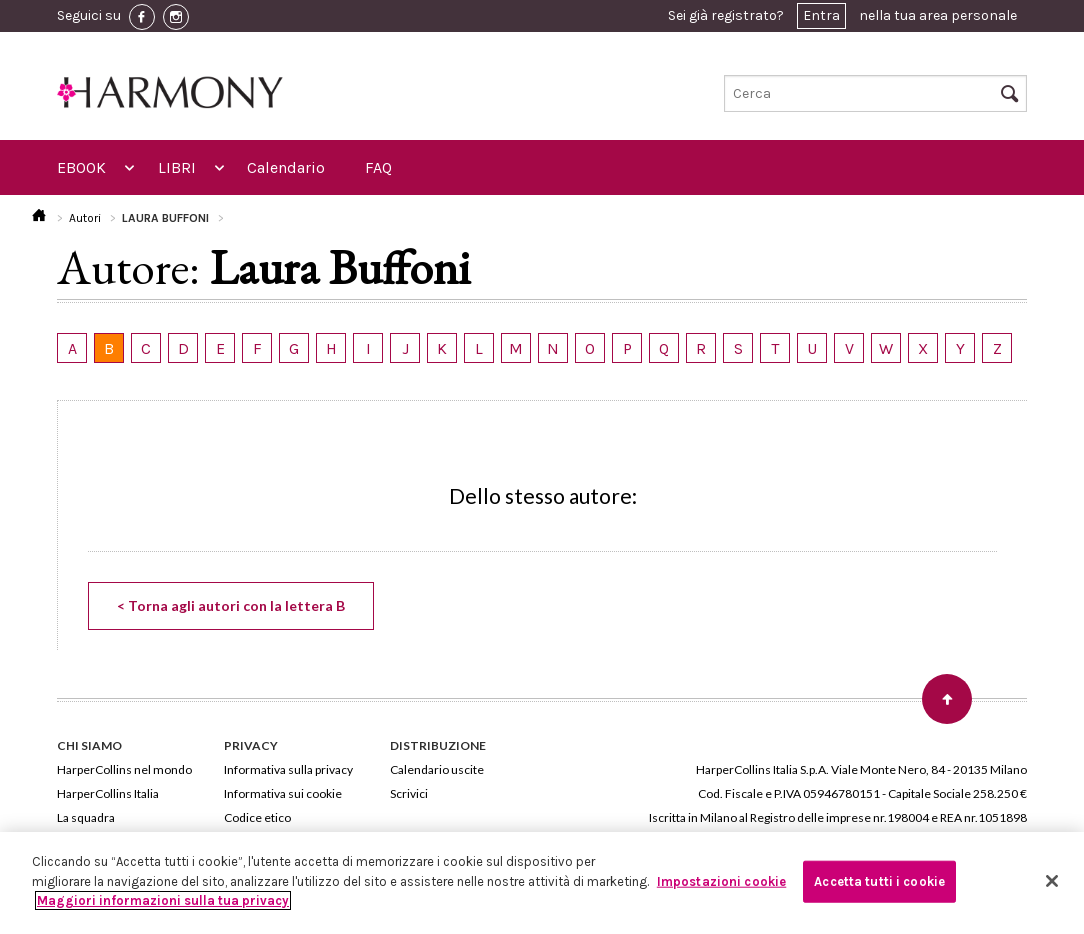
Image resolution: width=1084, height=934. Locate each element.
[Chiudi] (1052, 881)
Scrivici (409, 793)
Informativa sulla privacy (288, 769)
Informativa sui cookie (283, 793)
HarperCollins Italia (108, 793)
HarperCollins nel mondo (124, 769)
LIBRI (177, 167)
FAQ (378, 167)
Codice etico (257, 817)
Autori (85, 218)
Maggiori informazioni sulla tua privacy (163, 900)
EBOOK (81, 167)
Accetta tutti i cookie (879, 881)
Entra (821, 15)
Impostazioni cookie (721, 881)
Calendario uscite (437, 769)
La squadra (86, 817)
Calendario (286, 167)
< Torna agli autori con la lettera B (231, 605)
